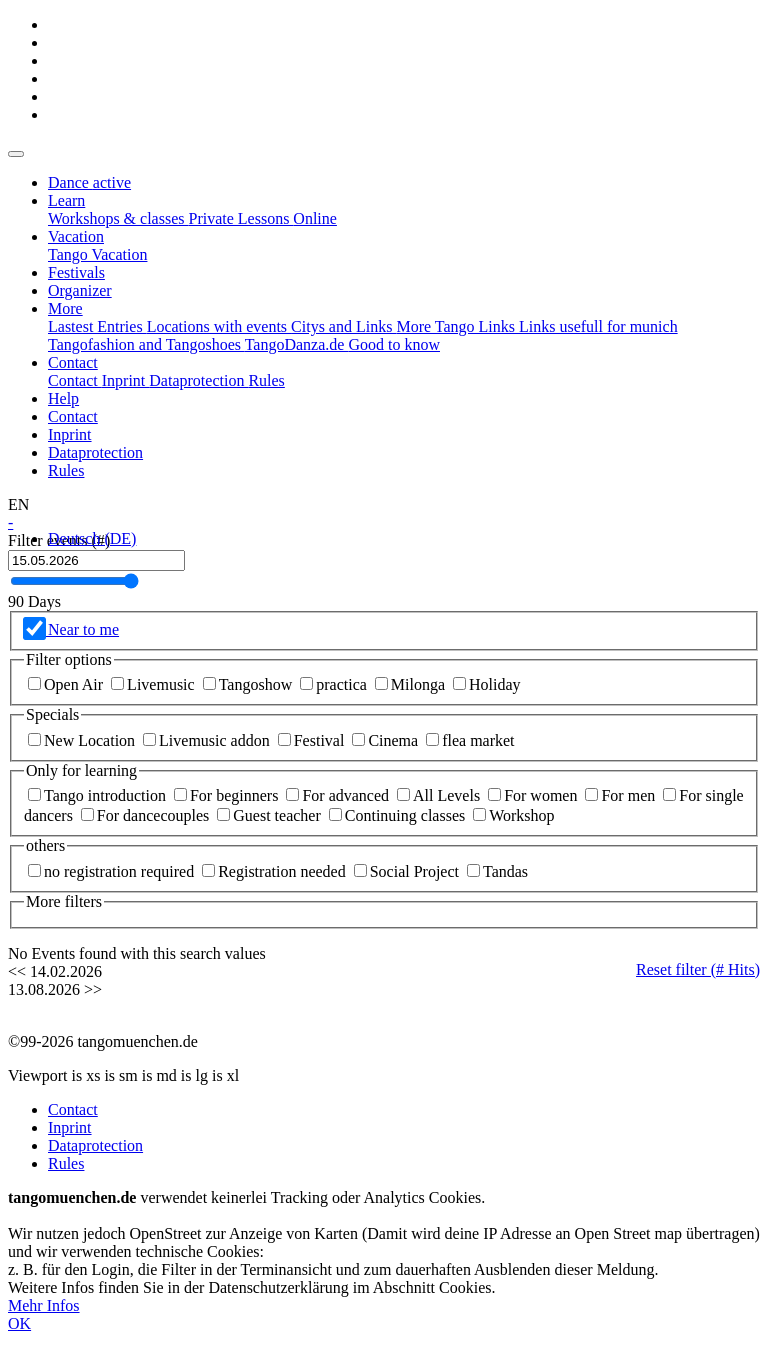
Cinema (387, 740)
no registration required (113, 871)
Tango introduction (99, 795)
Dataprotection (95, 452)
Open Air (67, 684)
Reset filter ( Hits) (698, 969)
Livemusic (155, 684)
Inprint (70, 434)
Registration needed (276, 871)
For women (534, 795)
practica (335, 684)
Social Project (408, 871)
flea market (470, 740)
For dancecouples (147, 815)
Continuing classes (399, 815)
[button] (66, 200)
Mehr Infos (44, 1305)
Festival (313, 740)
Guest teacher (271, 815)
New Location (83, 740)
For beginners (228, 795)
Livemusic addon (208, 740)
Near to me (81, 629)
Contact (73, 416)
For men (622, 795)
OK (19, 1323)
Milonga (412, 684)
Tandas (497, 871)
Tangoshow (250, 684)
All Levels (440, 795)
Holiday (487, 684)
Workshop (513, 815)
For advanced (339, 795)
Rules (66, 470)
